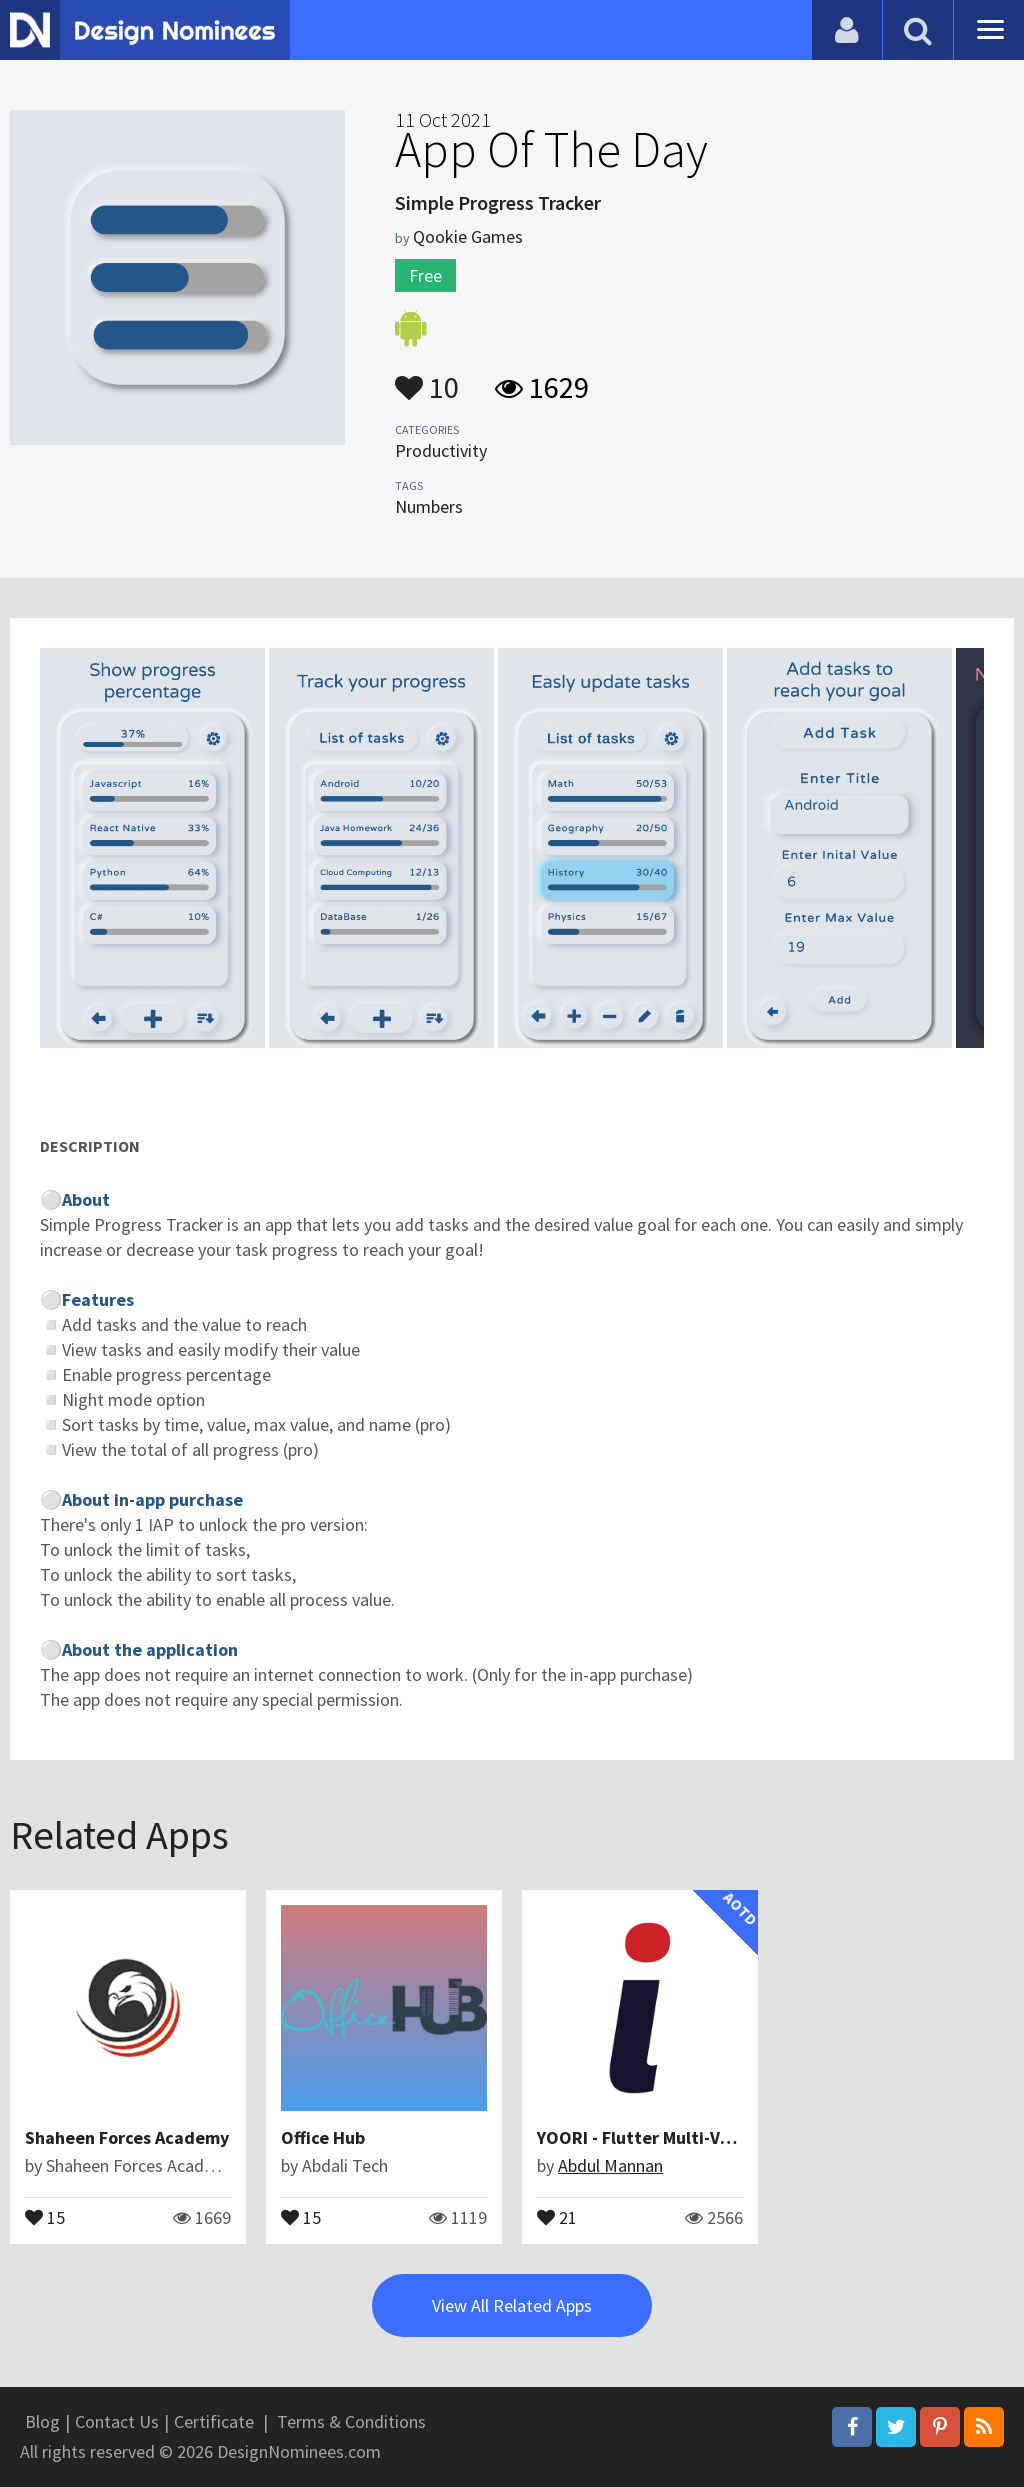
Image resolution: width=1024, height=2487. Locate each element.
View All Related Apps (512, 2305)
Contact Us (117, 2421)
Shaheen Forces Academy (127, 2137)
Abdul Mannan (610, 2165)
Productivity (441, 450)
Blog (42, 2421)
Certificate (214, 2421)
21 (557, 2216)
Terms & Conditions (351, 2421)
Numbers (429, 506)
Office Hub (323, 2137)
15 (45, 2216)
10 (427, 378)
